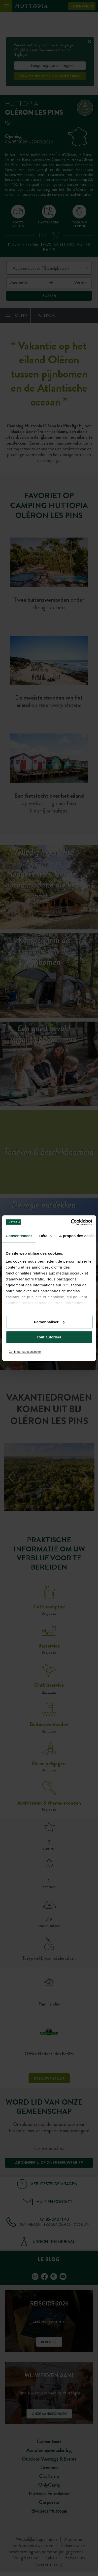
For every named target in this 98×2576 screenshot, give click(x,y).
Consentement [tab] (19, 1236)
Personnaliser (49, 1322)
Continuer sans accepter (25, 1352)
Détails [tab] (45, 1236)
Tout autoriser (49, 1337)
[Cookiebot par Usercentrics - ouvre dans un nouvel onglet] (70, 1222)
